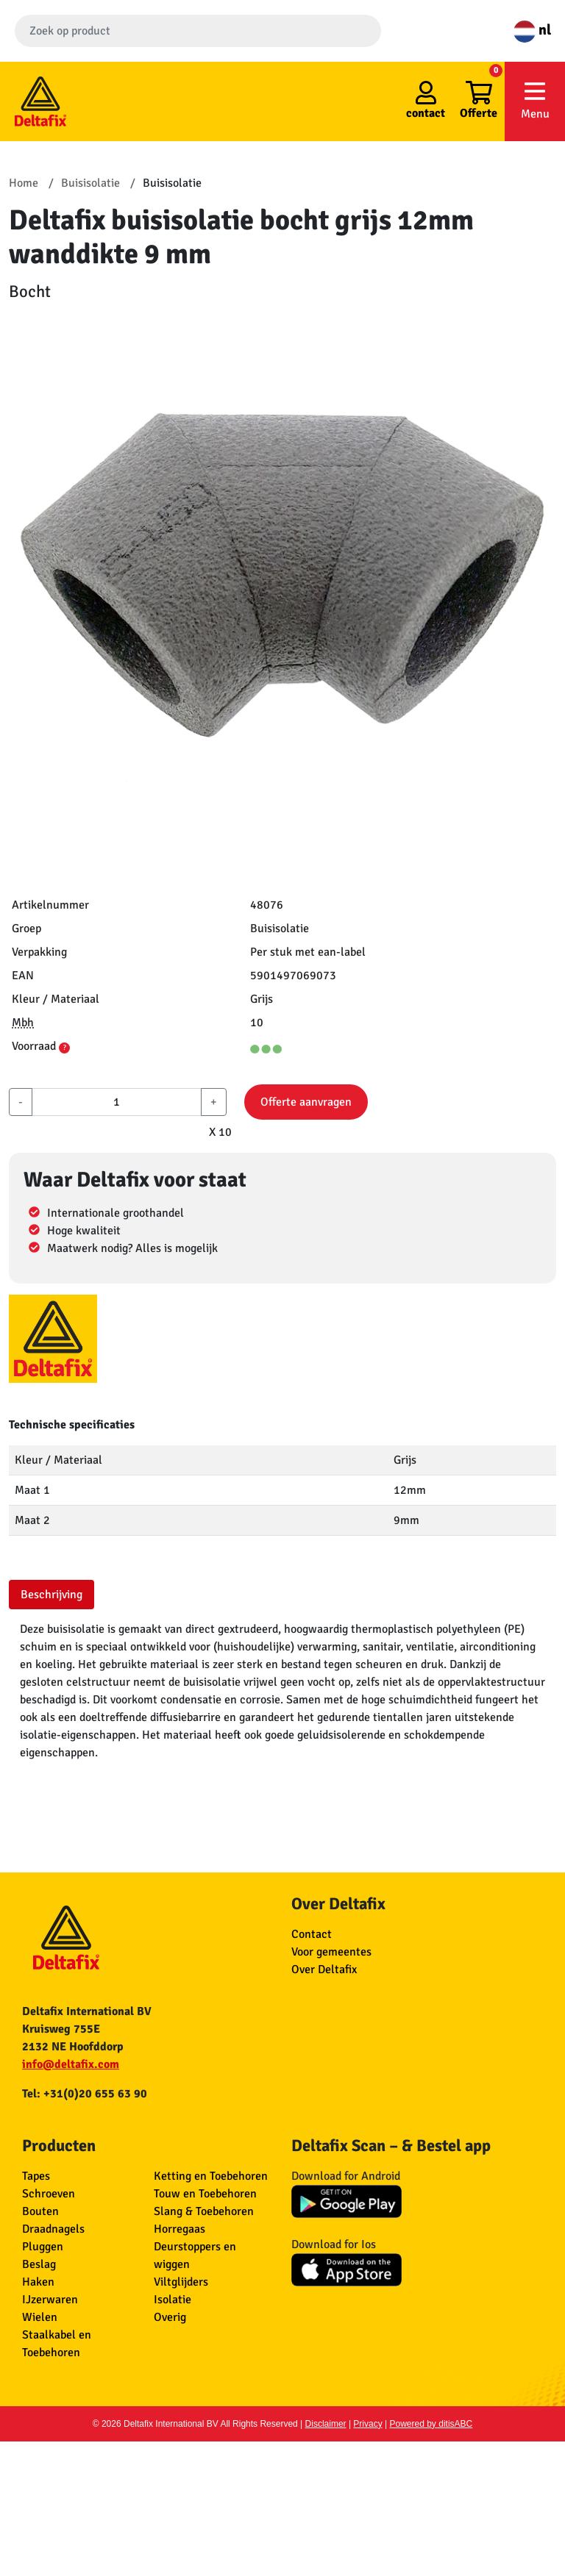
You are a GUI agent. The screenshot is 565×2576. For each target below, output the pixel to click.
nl (532, 30)
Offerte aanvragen (306, 1102)
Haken (38, 2282)
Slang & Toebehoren (204, 2211)
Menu (535, 100)
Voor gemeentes (331, 1951)
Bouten (40, 2211)
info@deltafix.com (70, 2064)
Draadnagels (53, 2229)
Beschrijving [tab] (51, 1594)
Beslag (39, 2264)
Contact (311, 1934)
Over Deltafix (324, 1969)
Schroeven (48, 2193)
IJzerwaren (50, 2299)
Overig (170, 2317)
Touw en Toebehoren (205, 2193)
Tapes (36, 2176)
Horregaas (179, 2229)
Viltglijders (181, 2282)
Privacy (367, 2424)
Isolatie (172, 2299)
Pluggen (42, 2246)
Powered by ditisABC (431, 2424)
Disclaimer (326, 2424)
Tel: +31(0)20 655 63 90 (84, 2093)
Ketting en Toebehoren (211, 2176)
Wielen (39, 2317)
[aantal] (117, 1102)
